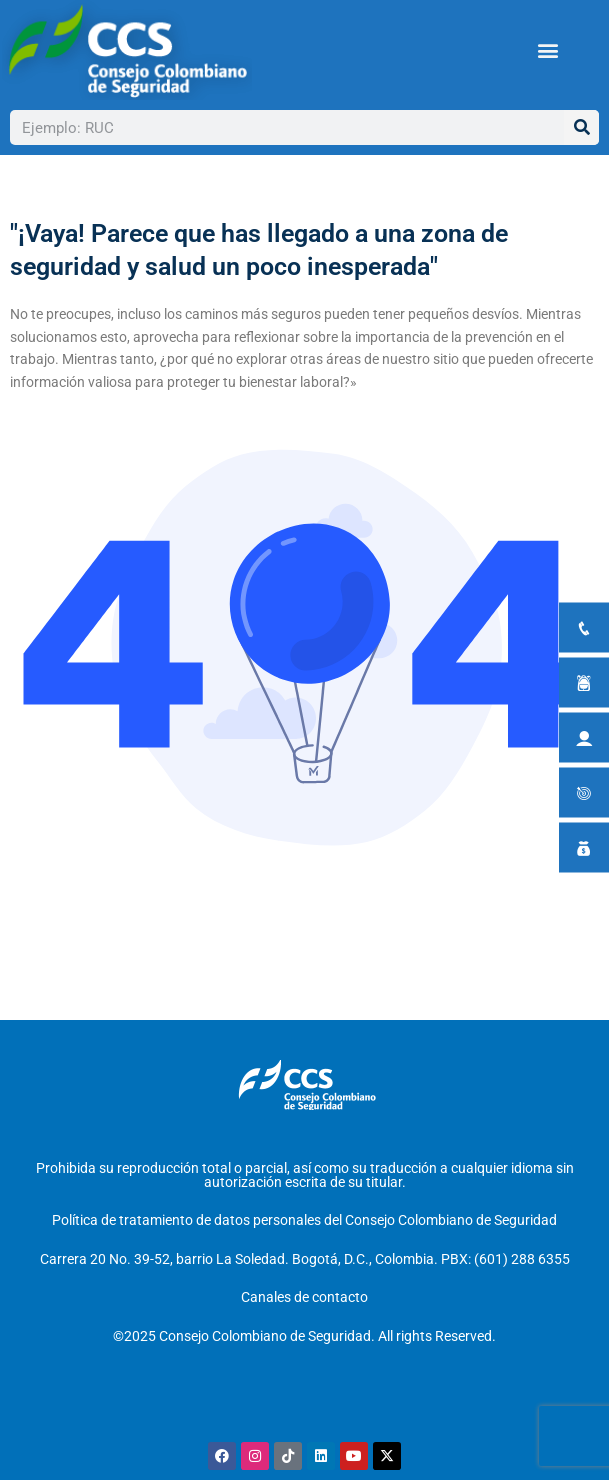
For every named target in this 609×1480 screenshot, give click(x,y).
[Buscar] (581, 127)
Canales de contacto (304, 1297)
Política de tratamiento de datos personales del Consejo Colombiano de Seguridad (304, 1220)
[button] (548, 50)
